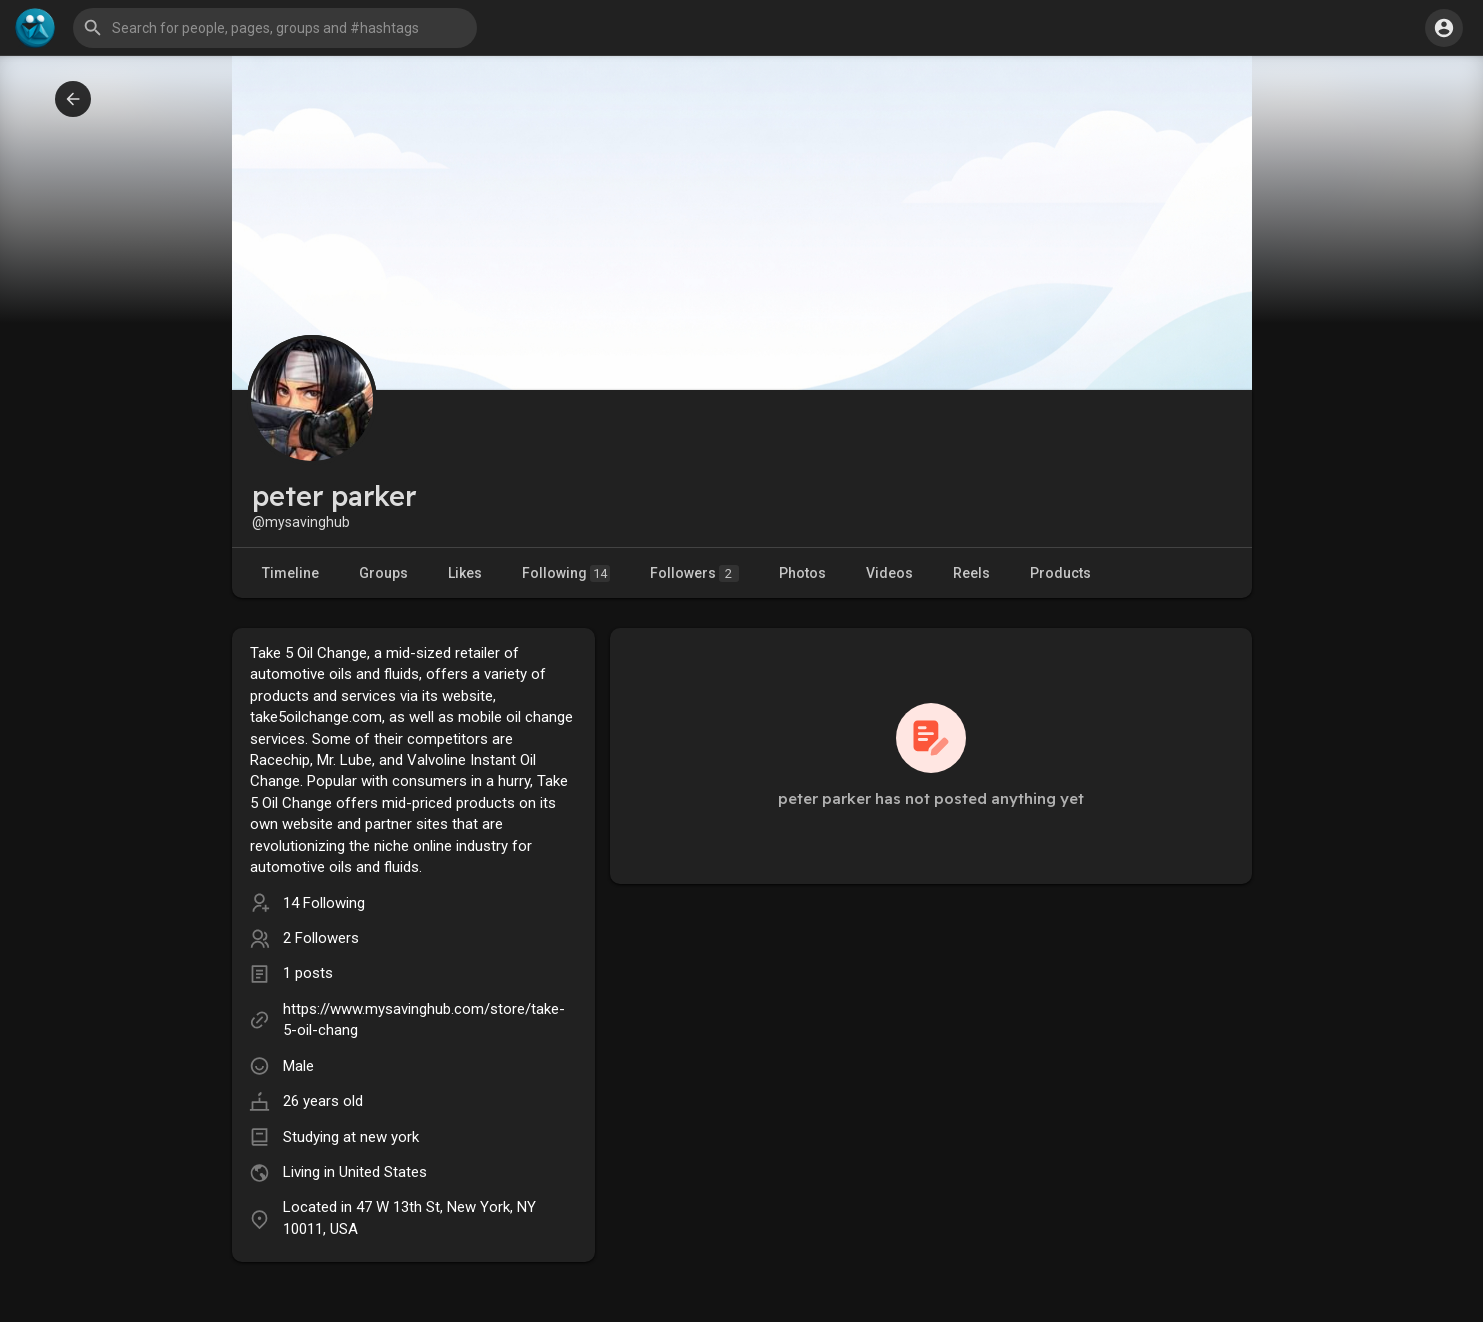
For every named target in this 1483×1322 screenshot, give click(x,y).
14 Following (324, 903)
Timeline (290, 573)
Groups (383, 573)
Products (1060, 573)
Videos (889, 573)
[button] (275, 28)
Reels (971, 573)
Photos (802, 573)
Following (566, 573)
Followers (694, 573)
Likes (465, 573)
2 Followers (321, 938)
